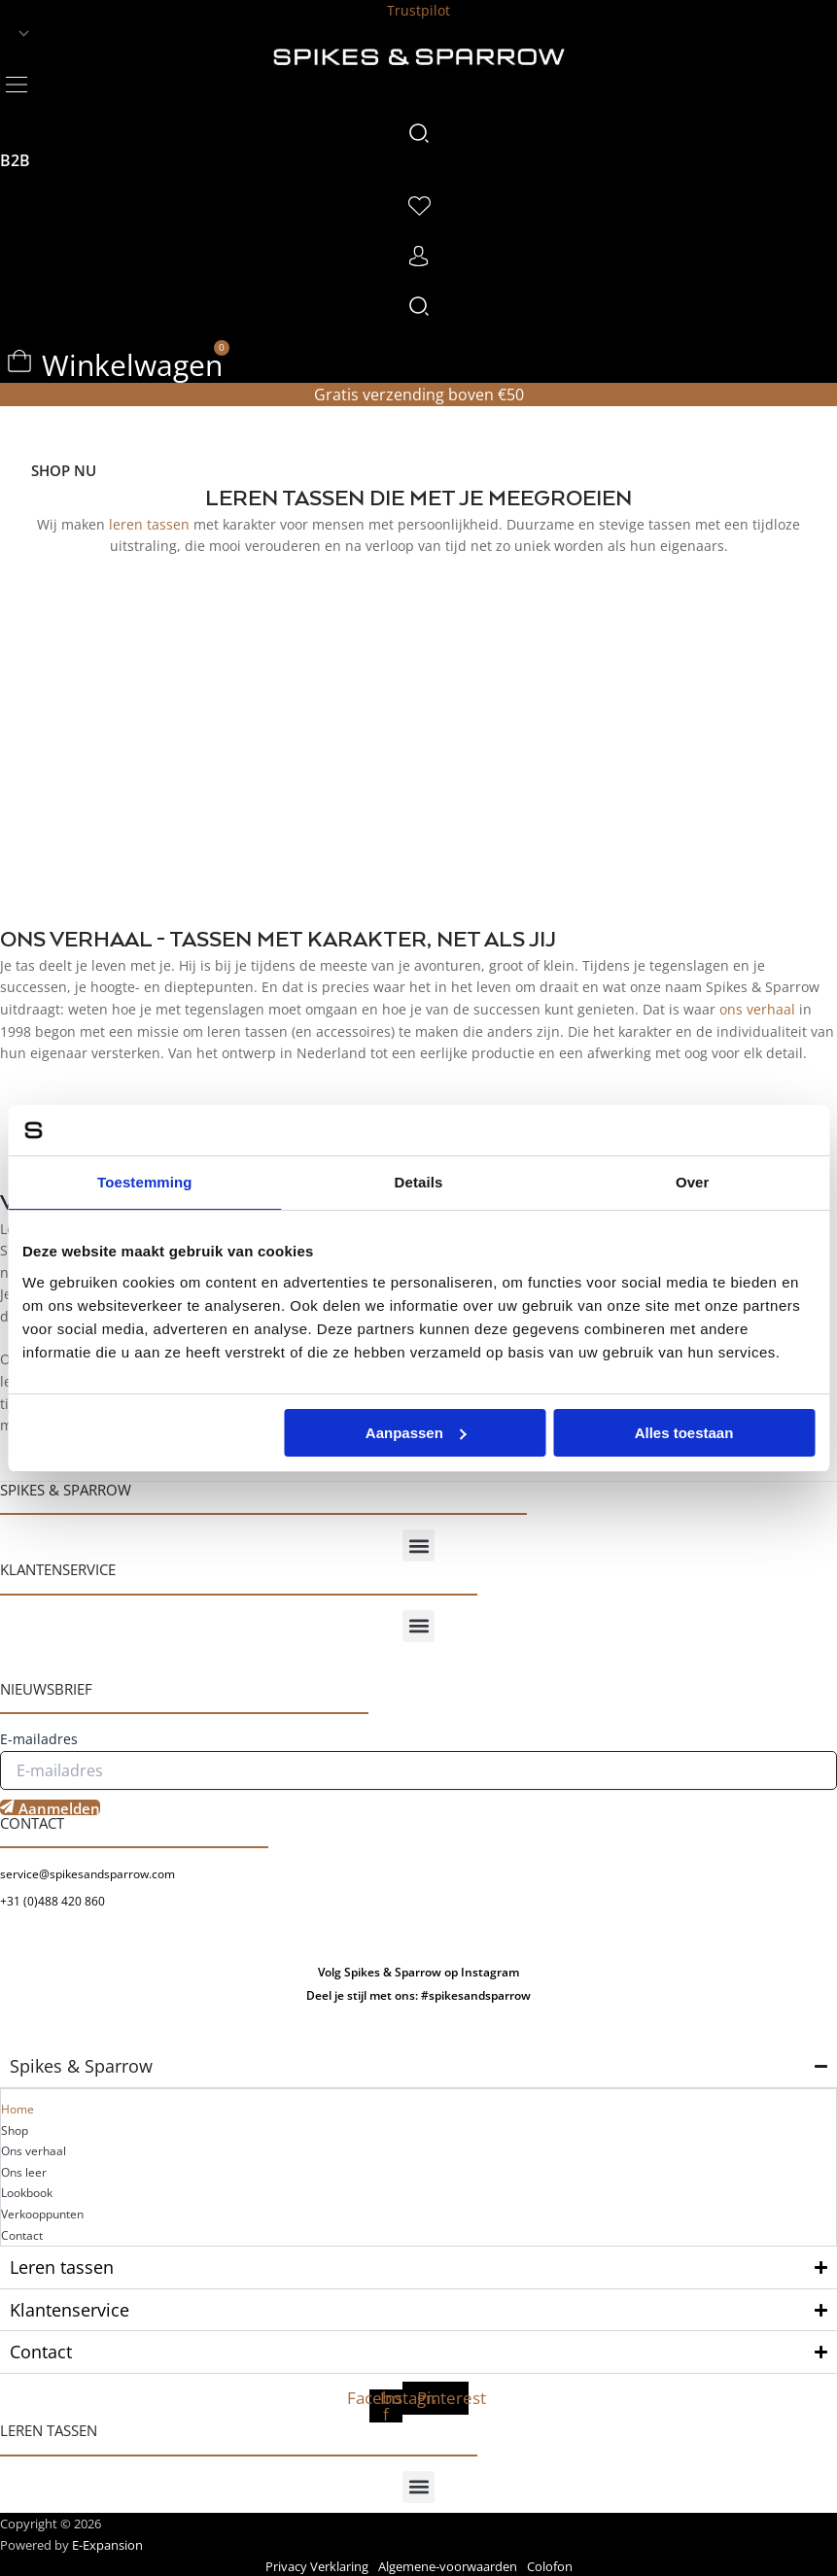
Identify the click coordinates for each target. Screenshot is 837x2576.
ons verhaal (757, 1009)
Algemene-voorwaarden (447, 2566)
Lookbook (26, 2192)
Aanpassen (416, 1433)
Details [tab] (419, 1182)
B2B (15, 160)
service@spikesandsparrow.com (87, 1874)
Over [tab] (693, 1182)
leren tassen (149, 524)
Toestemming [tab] (144, 1182)
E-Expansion (107, 2545)
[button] (16, 83)
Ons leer (24, 2172)
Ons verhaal (33, 2151)
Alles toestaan (684, 1433)
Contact (22, 2235)
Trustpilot (418, 10)
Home (17, 2109)
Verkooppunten (42, 2214)
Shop (14, 2130)
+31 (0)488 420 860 (52, 1901)
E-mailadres (39, 1739)
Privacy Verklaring (316, 2566)
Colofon (550, 2566)
